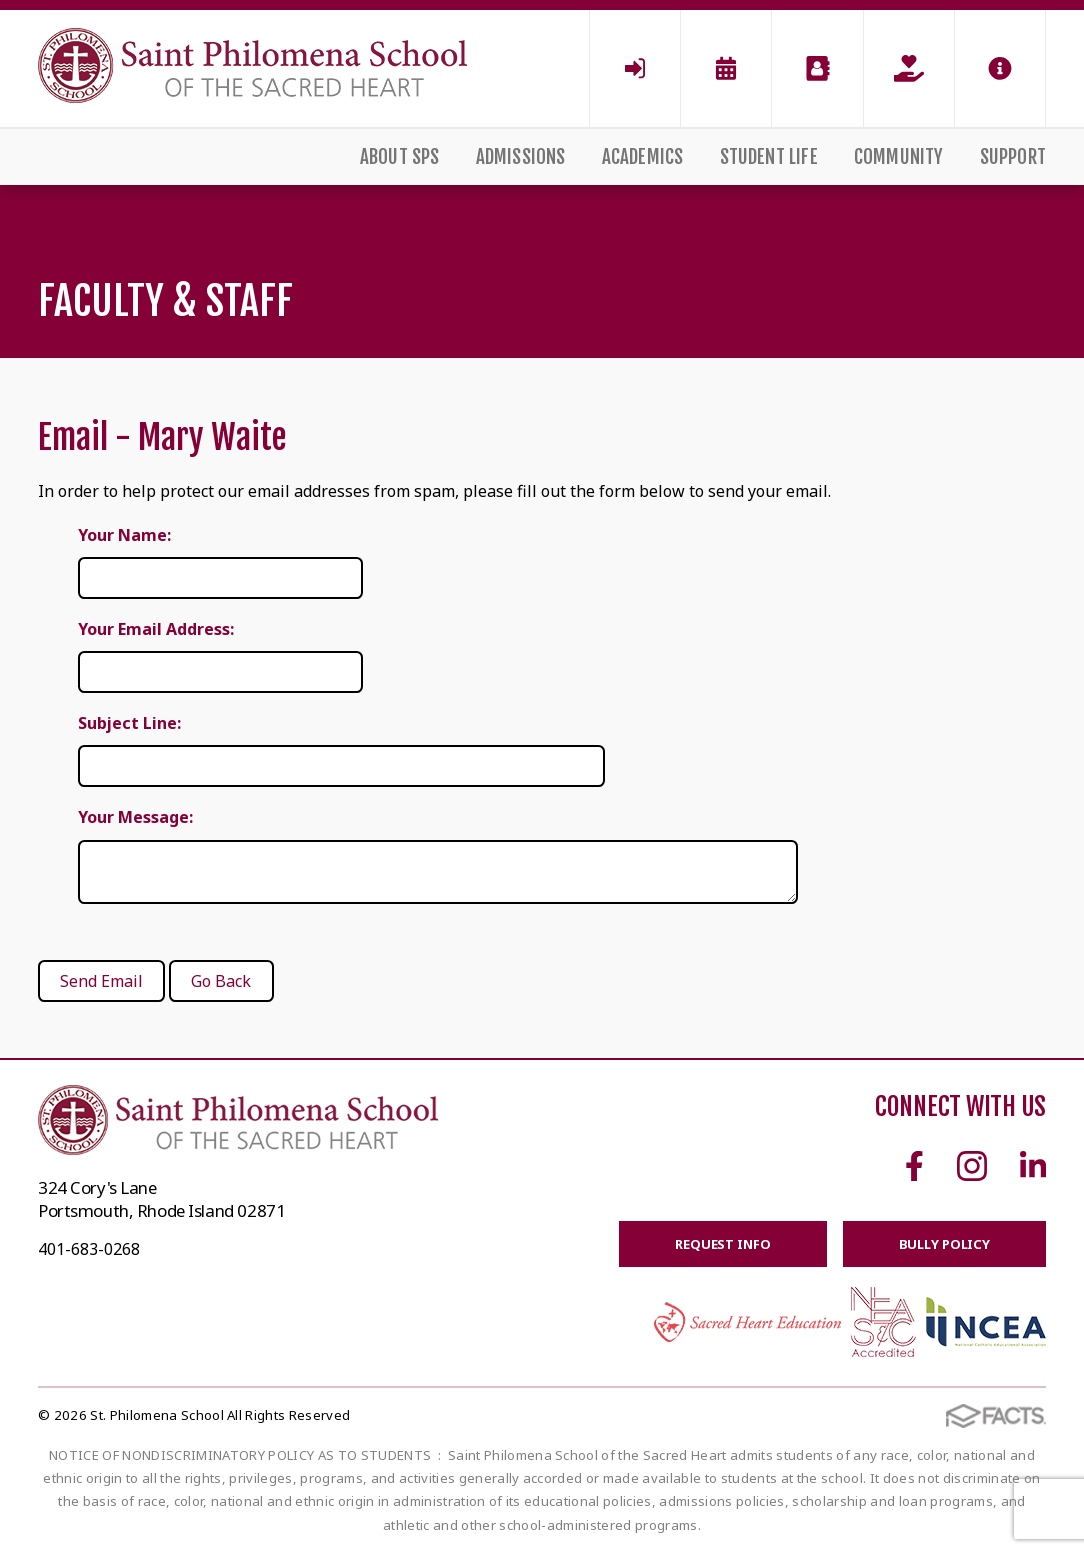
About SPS (400, 157)
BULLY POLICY (944, 1244)
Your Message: (135, 817)
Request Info (722, 1244)
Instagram (972, 1166)
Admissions (521, 157)
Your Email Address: (156, 629)
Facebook (914, 1166)
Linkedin (1033, 1166)
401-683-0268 (89, 1249)
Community (899, 157)
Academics (643, 157)
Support (1013, 157)
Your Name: (124, 535)
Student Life (769, 157)
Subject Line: (129, 723)
